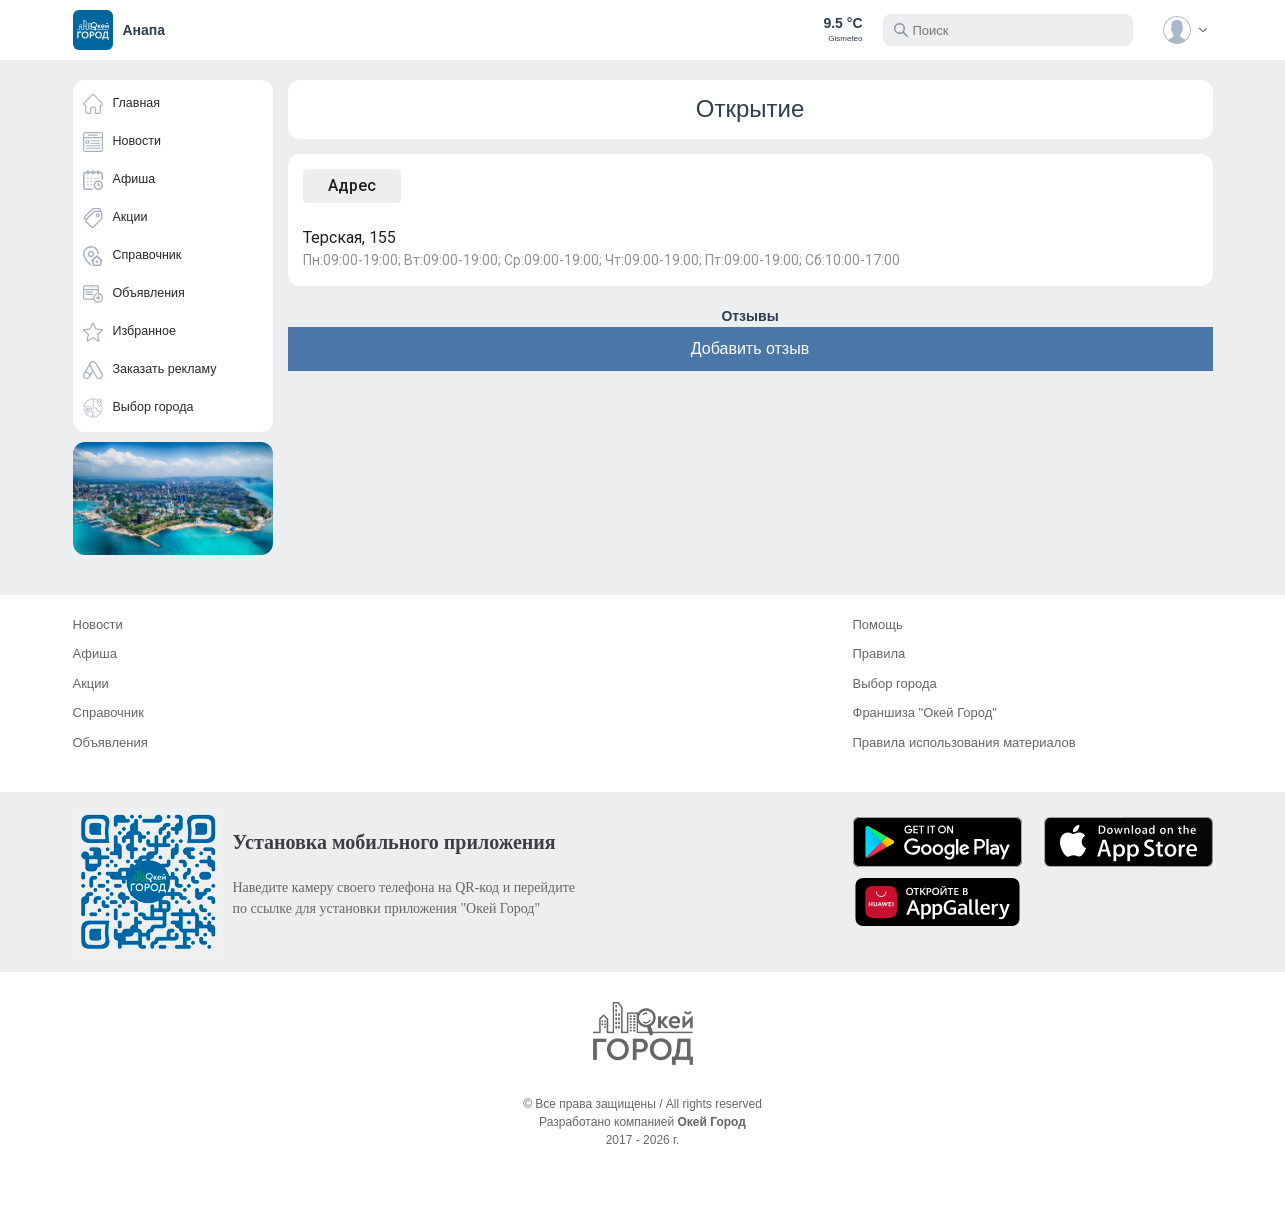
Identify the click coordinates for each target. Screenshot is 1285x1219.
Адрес (352, 185)
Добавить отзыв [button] (750, 348)
